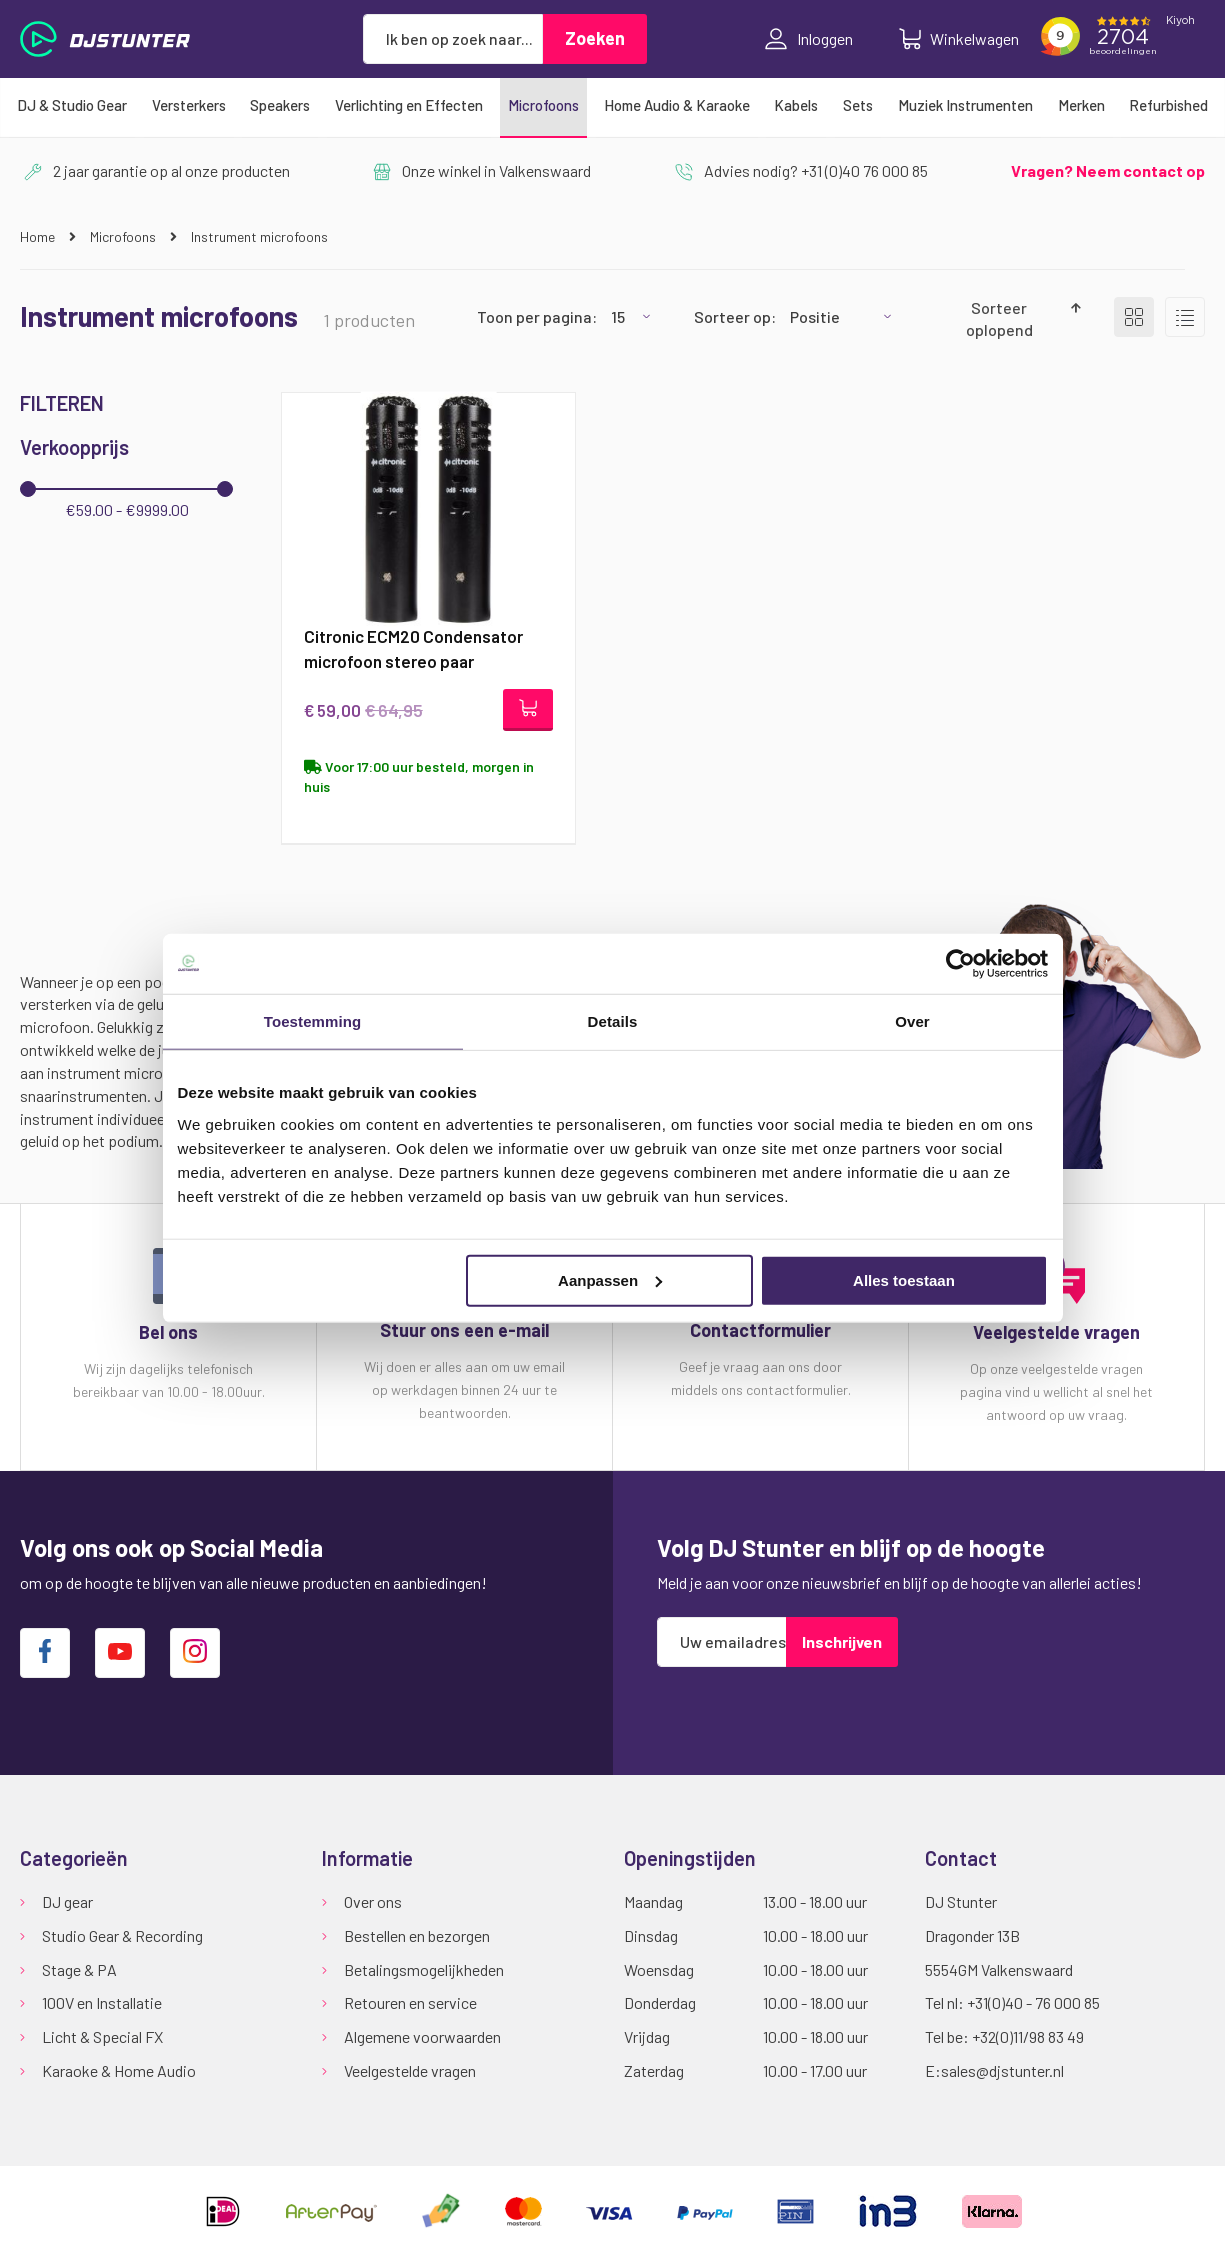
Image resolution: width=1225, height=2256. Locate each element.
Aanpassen (610, 1279)
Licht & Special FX (102, 2037)
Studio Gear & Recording (122, 1935)
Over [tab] (912, 1021)
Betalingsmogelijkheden (424, 1969)
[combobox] (453, 39)
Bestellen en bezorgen (417, 1935)
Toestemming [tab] (313, 1021)
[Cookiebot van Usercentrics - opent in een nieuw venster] (960, 964)
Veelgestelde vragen (410, 2071)
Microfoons (124, 236)
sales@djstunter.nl (1002, 2071)
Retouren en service (410, 2003)
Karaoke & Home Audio (119, 2071)
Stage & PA (79, 1969)
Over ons (373, 1901)
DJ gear (67, 1901)
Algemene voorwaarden (422, 2037)
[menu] (612, 105)
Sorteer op (732, 316)
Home (39, 236)
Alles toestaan (904, 1279)
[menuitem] (72, 105)
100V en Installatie (102, 2003)
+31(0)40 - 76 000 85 (1033, 2003)
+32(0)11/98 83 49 (1028, 2037)
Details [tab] (613, 1021)
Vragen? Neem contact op (1108, 170)
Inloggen (809, 39)
